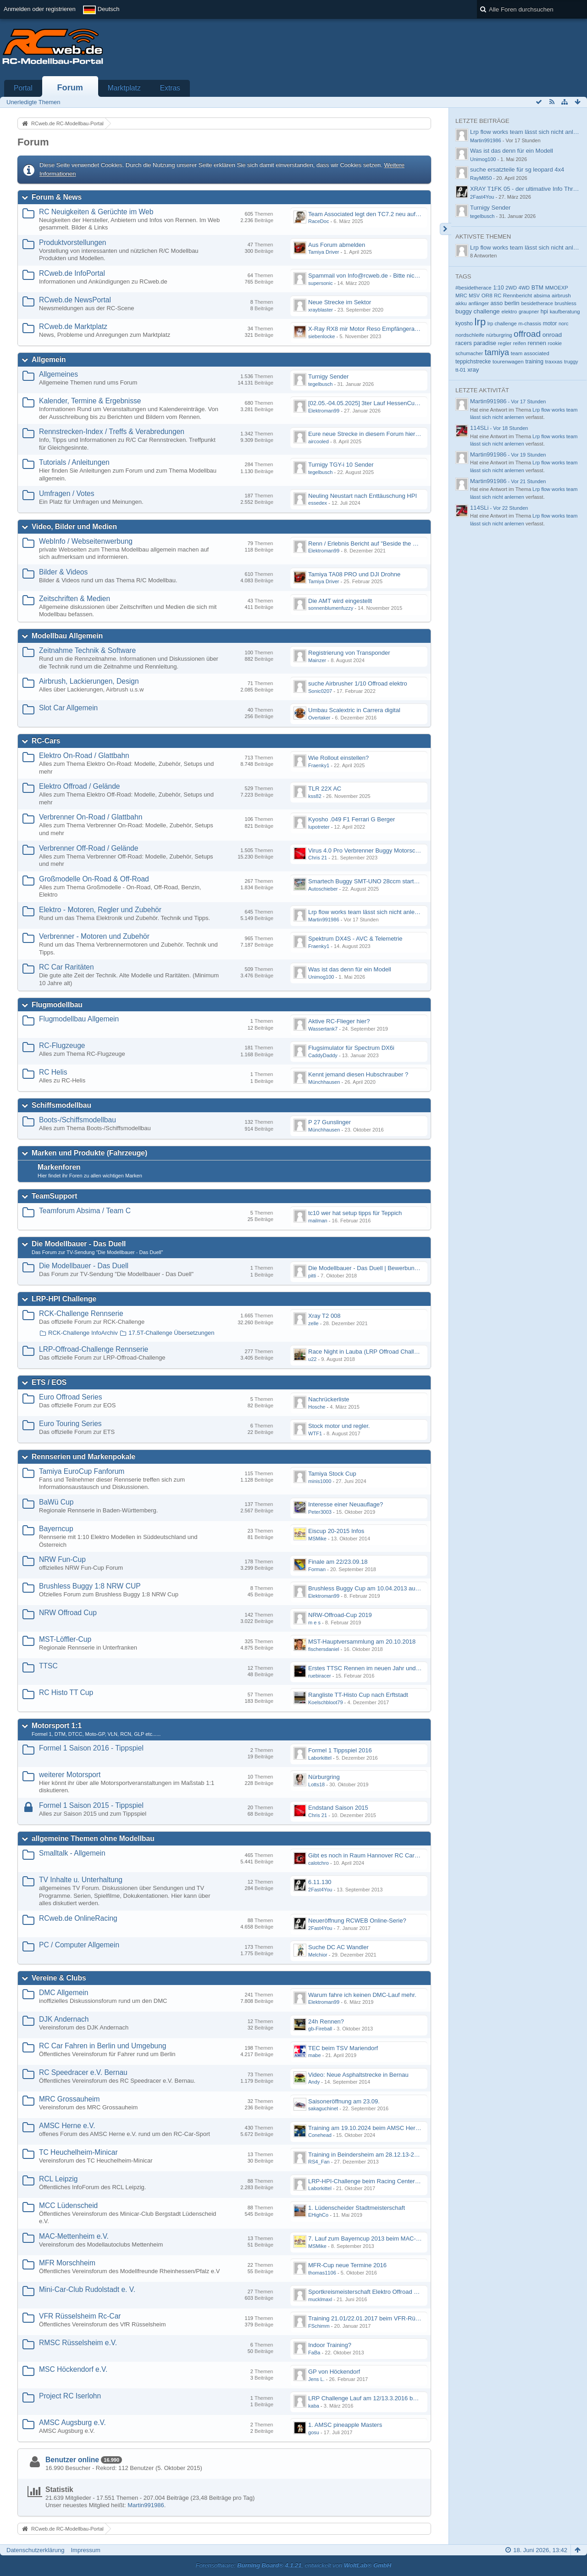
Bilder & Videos (63, 572)
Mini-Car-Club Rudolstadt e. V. (87, 2289)
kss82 (314, 796)
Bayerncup (56, 1529)
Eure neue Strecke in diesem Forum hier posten (371, 433)
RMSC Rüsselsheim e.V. (78, 2343)
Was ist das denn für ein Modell (349, 969)
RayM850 (481, 178)
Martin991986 (323, 919)
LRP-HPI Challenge (64, 1299)
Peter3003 (320, 1512)
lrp (480, 322)
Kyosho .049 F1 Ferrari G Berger (351, 819)
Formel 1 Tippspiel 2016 (340, 1750)
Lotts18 (316, 1784)
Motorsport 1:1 (57, 1725)
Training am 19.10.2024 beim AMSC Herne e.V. (371, 2127)
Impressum (85, 2550)
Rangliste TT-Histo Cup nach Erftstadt (358, 1694)
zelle (313, 1323)
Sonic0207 (320, 691)
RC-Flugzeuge (62, 1045)
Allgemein (49, 359)
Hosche (316, 1407)
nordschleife (469, 335)
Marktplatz (124, 88)
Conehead (320, 2135)
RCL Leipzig (58, 2179)
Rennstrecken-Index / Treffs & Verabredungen (111, 431)
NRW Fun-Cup (62, 1559)
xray (473, 369)
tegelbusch (320, 384)
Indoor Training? (329, 2345)
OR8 (487, 295)
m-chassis (529, 323)
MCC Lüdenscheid (68, 2205)
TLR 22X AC (324, 788)
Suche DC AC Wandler (338, 1947)
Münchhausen (324, 1082)
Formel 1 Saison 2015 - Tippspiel (91, 1805)
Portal (23, 88)
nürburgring (499, 335)
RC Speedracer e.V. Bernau (83, 2072)
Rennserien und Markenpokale (83, 1457)
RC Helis (53, 1072)
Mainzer (317, 660)
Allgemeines (58, 374)
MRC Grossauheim (69, 2099)
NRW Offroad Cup (68, 1613)
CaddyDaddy (323, 1055)
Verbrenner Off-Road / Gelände (88, 848)
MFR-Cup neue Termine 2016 (347, 2265)
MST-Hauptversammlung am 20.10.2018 (361, 1641)
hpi (544, 311)
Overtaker (319, 717)
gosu (313, 2432)
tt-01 (460, 370)
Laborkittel (320, 1758)
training (534, 361)
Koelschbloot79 (325, 1702)
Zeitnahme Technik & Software (87, 650)
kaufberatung (565, 311)
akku (461, 303)
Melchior (317, 1954)
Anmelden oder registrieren (40, 9)
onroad (552, 334)
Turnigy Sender (328, 376)
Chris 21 (317, 857)
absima (542, 295)
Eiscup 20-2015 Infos (336, 1531)
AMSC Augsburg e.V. (72, 2422)
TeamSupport (54, 1196)
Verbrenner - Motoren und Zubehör (94, 936)
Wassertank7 (323, 1029)
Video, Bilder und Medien (74, 526)
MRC (461, 295)
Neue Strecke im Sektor (339, 302)
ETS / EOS (49, 1382)
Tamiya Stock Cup (332, 1473)
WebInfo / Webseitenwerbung (86, 541)
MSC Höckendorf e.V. (73, 2369)
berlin (512, 303)
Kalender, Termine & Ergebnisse (90, 401)
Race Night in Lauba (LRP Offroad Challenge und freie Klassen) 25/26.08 (405, 1351)
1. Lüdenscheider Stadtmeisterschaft (356, 2207)
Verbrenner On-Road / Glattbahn (90, 817)
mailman (317, 1220)
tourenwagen (508, 361)
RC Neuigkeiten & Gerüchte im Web (96, 212)
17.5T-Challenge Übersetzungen (171, 1332)
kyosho (464, 323)
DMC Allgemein (63, 1992)
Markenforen (59, 1167)
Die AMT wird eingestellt (340, 600)
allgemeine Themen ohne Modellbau (93, 1838)
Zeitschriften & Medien (74, 598)
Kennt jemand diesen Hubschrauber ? (358, 1074)
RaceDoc (318, 221)
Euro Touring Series (70, 1423)
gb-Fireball (320, 2028)
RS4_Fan (319, 2161)
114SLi (479, 427)
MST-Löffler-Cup (65, 1639)
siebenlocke (321, 336)
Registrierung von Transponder (349, 652)
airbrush (561, 295)
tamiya (497, 352)
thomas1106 (322, 2272)
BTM (537, 287)
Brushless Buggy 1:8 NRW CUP (90, 1586)
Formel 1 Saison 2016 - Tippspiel (91, 1748)
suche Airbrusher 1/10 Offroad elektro (357, 683)
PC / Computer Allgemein (79, 1945)
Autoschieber (323, 889)
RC (497, 295)
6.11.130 (320, 1882)
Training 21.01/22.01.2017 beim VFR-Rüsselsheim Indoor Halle (392, 2318)
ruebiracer (319, 1675)
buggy (463, 311)
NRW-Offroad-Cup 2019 (340, 1614)
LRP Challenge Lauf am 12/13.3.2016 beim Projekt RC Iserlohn (392, 2398)
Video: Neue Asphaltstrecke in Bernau (358, 2074)
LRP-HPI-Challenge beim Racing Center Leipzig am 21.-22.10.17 (394, 2181)
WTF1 (315, 1433)
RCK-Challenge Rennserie (81, 1313)
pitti (312, 1275)
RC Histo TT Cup (66, 1692)
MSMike (317, 1538)
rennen (537, 343)
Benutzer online (72, 2460)
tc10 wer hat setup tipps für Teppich (355, 1213)
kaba (313, 2406)
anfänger (478, 303)
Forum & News (57, 197)
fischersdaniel (323, 1649)
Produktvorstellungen (72, 242)
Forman (317, 1569)
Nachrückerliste (328, 1399)
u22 (312, 1359)
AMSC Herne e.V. (67, 2126)
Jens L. (316, 2379)
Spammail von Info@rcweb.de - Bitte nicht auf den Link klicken (390, 275)
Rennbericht (517, 295)
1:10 (498, 287)
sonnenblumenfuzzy (330, 608)
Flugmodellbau (57, 1005)
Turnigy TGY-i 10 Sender (341, 464)
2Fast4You (320, 1889)
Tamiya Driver (323, 252)
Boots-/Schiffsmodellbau (77, 1120)
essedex (317, 503)
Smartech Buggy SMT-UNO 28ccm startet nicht (370, 881)
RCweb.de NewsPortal (75, 300)
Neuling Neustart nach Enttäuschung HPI (362, 495)
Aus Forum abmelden (336, 244)
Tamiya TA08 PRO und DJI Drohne (354, 574)
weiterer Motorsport (69, 1775)
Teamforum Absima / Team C (85, 1211)
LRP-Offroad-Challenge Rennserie (93, 1349)
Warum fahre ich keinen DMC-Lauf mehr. (362, 1994)
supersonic (320, 283)
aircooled (318, 441)
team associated (530, 353)
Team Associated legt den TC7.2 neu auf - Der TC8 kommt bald (392, 214)
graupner (529, 311)
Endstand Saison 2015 (338, 1807)
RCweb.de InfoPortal (72, 273)
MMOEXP (556, 287)
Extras (170, 88)
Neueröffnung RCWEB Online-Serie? (357, 1920)
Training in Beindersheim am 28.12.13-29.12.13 (371, 2154)
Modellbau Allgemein (67, 636)
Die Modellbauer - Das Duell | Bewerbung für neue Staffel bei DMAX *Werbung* (413, 1268)
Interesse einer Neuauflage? (345, 1504)
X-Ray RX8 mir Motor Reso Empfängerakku (366, 328)
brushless (565, 303)
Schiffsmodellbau (61, 1105)
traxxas (553, 361)
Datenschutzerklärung (35, 2550)
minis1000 (319, 1481)
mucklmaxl (320, 2299)
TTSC (48, 1666)
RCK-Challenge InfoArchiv (83, 1332)
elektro (509, 311)
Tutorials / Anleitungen (74, 462)
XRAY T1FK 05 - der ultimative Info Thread (526, 188)
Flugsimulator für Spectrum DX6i (351, 1047)
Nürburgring (324, 1776)
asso (497, 303)
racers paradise (475, 343)
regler (504, 343)
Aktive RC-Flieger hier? (339, 1021)
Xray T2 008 (324, 1315)
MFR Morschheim (67, 2263)
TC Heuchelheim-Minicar (78, 2152)
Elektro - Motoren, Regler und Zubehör (100, 910)
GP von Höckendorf (334, 2371)
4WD (524, 287)
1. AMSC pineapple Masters (345, 2424)
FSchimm (319, 2326)
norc (564, 323)
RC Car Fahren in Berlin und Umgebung (102, 2046)
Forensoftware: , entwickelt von (293, 2565)
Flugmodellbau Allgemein (79, 1019)
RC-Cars (46, 741)
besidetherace (537, 303)
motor (550, 323)
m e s (314, 1622)
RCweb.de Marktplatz (73, 326)
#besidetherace (473, 287)
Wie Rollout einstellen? (338, 757)
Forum (70, 87)
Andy (314, 2082)
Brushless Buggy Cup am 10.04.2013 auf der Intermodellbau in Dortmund (405, 1588)
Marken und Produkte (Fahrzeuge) (89, 1153)
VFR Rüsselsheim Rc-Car (80, 2316)
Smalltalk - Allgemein (72, 1853)
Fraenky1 (318, 765)
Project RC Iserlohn (70, 2396)
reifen (519, 343)
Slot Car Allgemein (68, 708)
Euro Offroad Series (70, 1397)
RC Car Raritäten (66, 967)
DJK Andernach (64, 2019)
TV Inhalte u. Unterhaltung (80, 1880)
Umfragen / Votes (66, 493)
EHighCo (318, 2215)
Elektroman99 (323, 410)
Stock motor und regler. (339, 1425)
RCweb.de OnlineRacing (78, 1918)
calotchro (318, 1863)
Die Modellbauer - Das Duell (79, 1244)
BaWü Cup (56, 1502)
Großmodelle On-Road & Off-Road (94, 879)
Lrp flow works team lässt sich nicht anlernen (367, 912)
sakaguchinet (323, 2108)
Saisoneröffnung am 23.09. (344, 2101)
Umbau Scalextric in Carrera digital (354, 710)
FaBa (314, 2352)
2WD (511, 287)
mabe (314, 2055)
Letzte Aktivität (482, 390)
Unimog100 (321, 977)
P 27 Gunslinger (329, 1122)
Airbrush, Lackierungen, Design (89, 681)
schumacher (469, 353)
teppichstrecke (473, 361)
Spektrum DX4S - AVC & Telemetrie (355, 938)
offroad (527, 334)
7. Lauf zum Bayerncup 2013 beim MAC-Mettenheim (377, 2238)
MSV (474, 295)
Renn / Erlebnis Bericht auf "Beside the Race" (368, 543)
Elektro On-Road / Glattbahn (84, 755)
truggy (571, 361)
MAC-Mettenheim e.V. (74, 2236)
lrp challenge (502, 323)
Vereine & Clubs (59, 1978)
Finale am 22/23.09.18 (337, 1561)
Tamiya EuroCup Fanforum (81, 1471)
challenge (486, 311)
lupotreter (319, 827)
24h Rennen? (326, 2021)
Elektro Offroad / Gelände (79, 786)
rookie (555, 343)
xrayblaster (320, 309)
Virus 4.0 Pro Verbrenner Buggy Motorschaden (370, 850)
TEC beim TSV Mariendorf (343, 2048)
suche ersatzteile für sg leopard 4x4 (517, 169)
